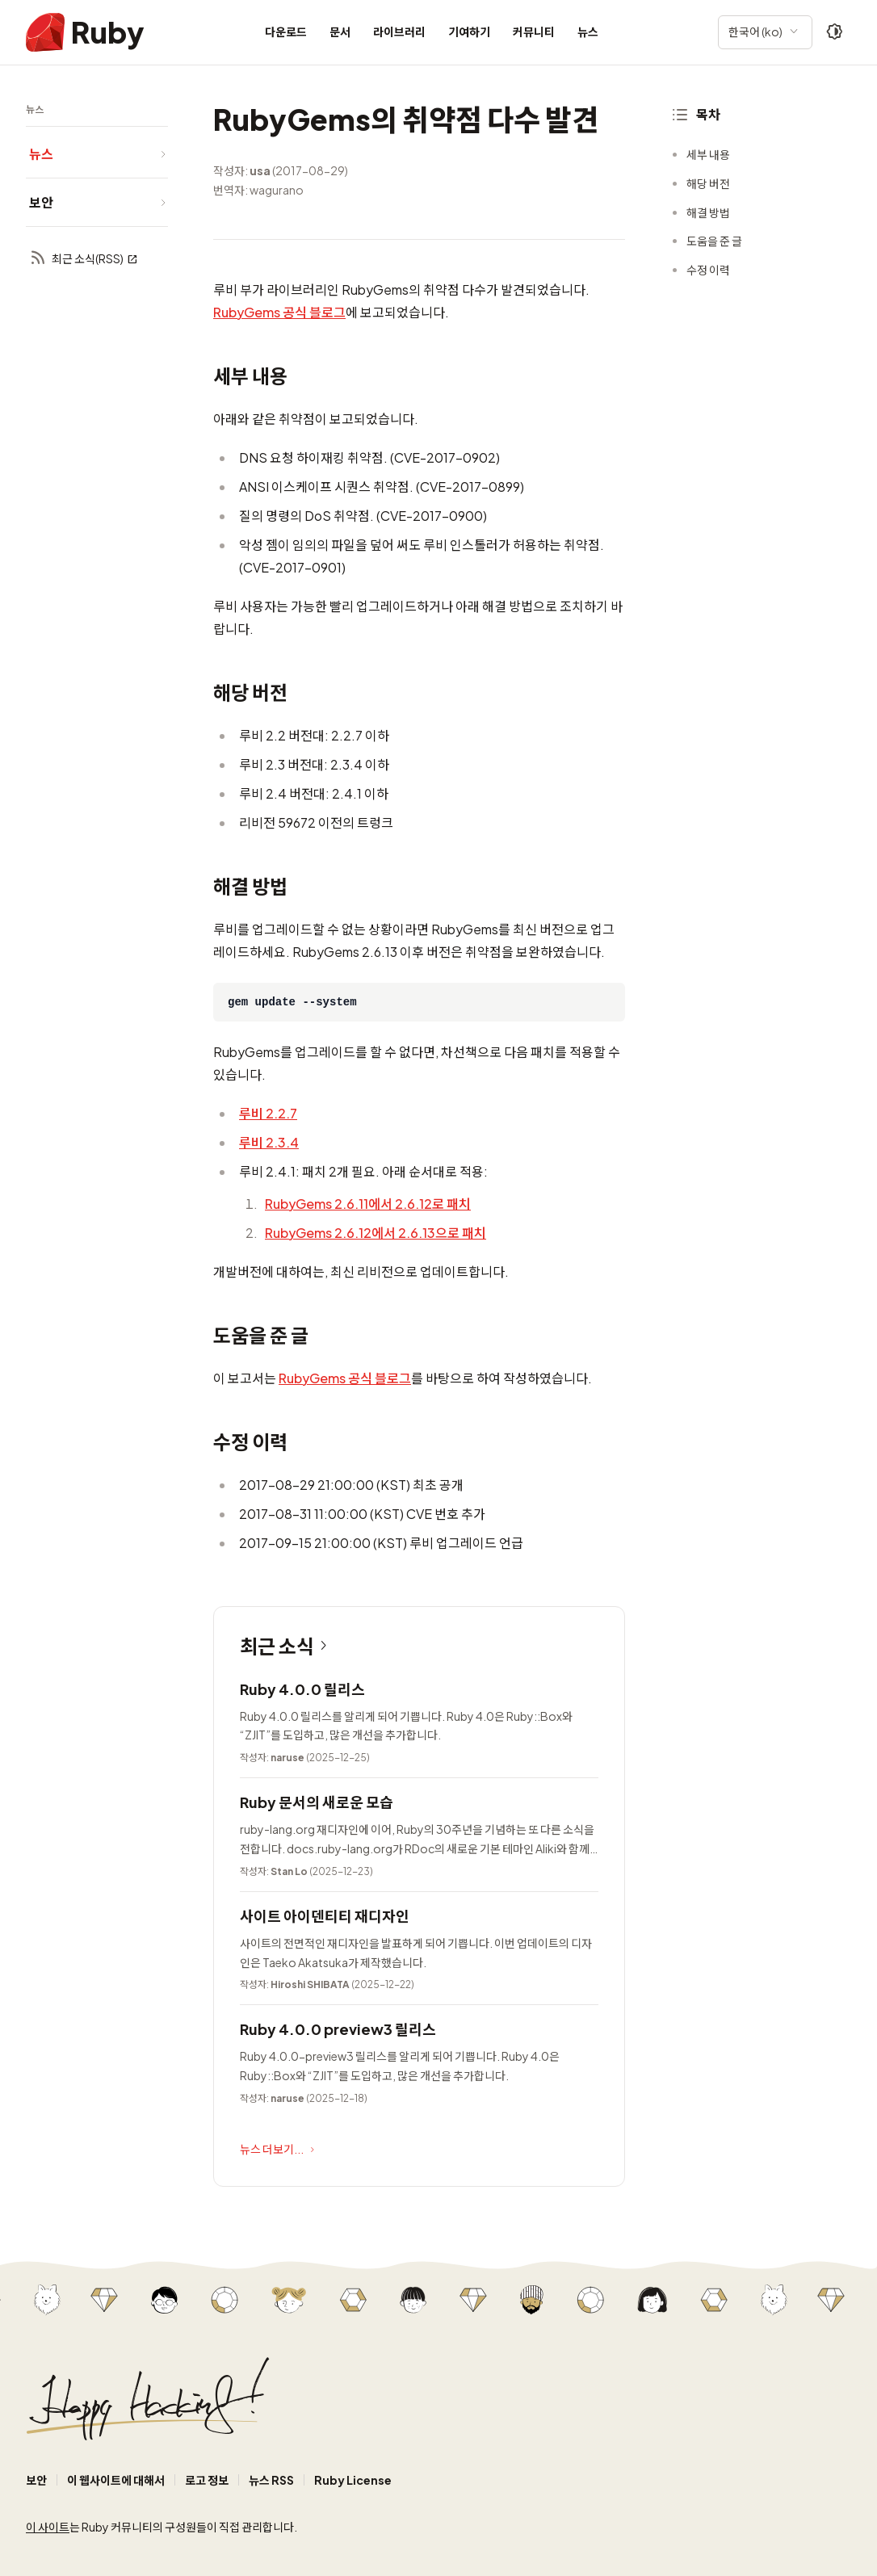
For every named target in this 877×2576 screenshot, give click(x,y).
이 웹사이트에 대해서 (116, 2480)
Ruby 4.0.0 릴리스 (302, 1689)
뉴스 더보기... (279, 2149)
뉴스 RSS (271, 2480)
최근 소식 (287, 1646)
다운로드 (286, 31)
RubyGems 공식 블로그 (279, 312)
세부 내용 (708, 154)
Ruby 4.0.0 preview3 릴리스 (338, 2029)
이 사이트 (47, 2526)
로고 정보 (207, 2480)
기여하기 (469, 31)
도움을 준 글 (714, 240)
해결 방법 (708, 212)
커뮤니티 (534, 31)
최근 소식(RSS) (83, 258)
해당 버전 (708, 183)
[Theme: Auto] (835, 32)
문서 (339, 31)
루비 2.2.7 (268, 1113)
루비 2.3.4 (269, 1142)
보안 (36, 2480)
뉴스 (587, 31)
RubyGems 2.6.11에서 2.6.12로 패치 (368, 1203)
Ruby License (353, 2480)
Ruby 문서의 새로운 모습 (316, 1802)
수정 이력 (708, 269)
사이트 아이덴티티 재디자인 (324, 1916)
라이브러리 (399, 31)
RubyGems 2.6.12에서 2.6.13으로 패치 (375, 1232)
